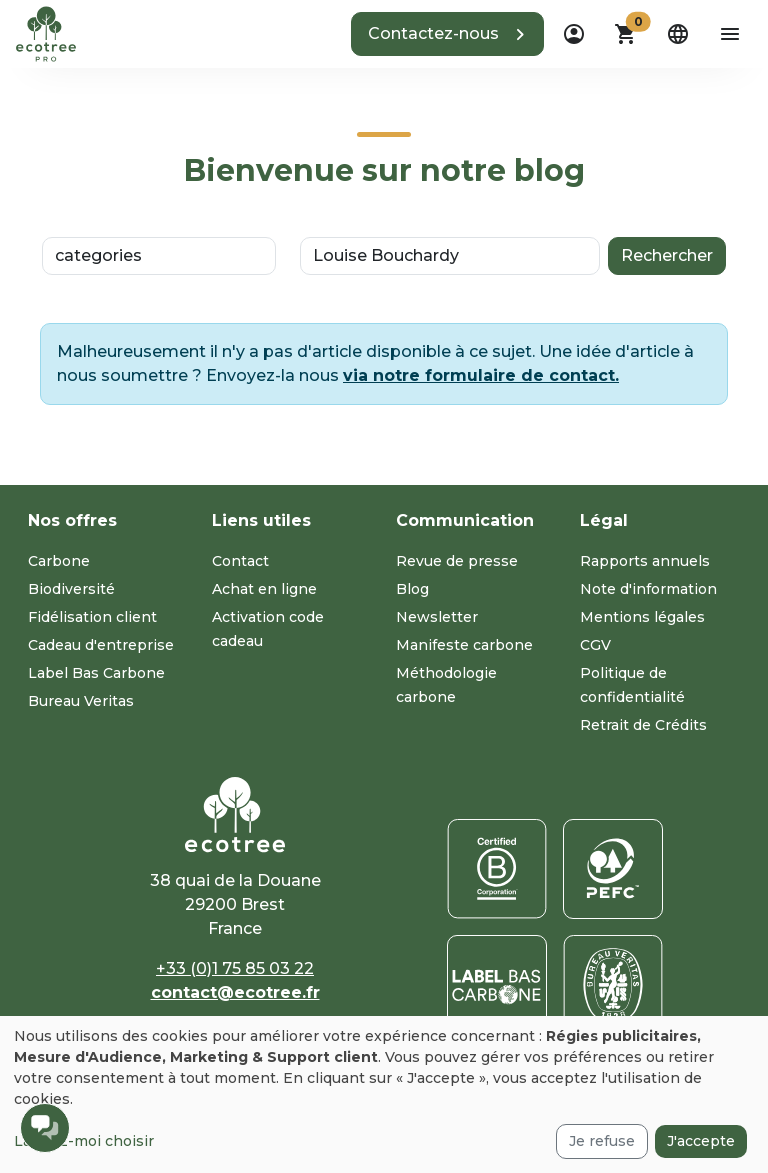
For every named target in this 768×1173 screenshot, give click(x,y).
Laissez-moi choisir (84, 1141)
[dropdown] (574, 34)
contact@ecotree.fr (235, 992)
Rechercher (667, 255)
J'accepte (701, 1141)
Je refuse (602, 1141)
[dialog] (384, 1094)
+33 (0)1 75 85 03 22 (235, 968)
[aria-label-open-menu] (730, 34)
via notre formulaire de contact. (481, 375)
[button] (447, 34)
